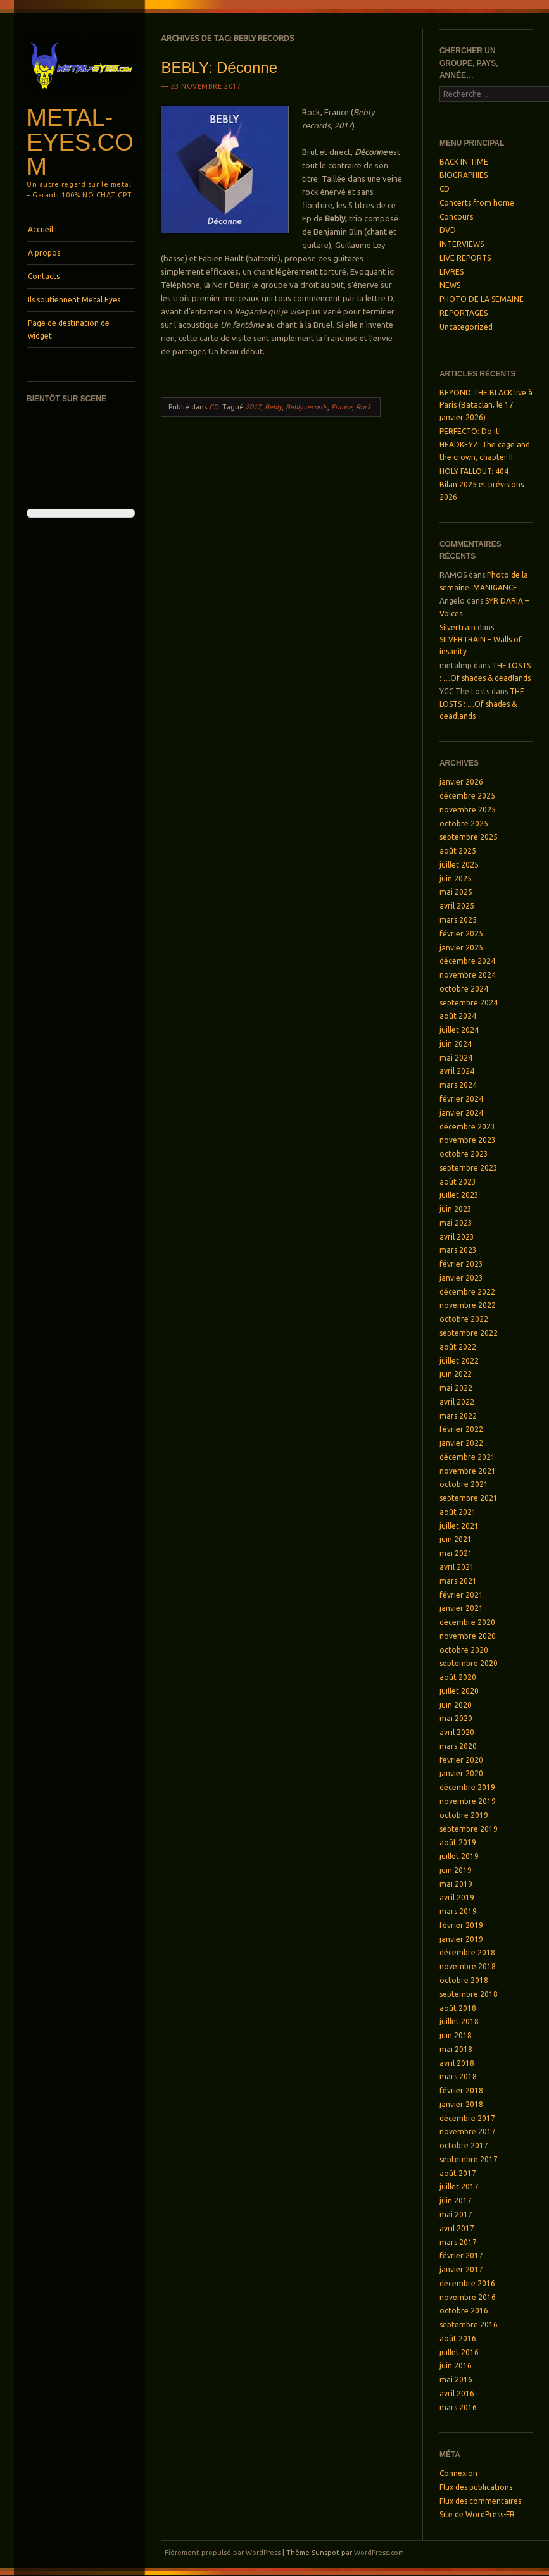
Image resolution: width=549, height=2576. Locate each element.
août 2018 (457, 2008)
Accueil (40, 229)
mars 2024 (458, 1085)
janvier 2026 (461, 782)
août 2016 (457, 2338)
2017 (253, 407)
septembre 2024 (468, 1003)
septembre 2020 (468, 1663)
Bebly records (306, 407)
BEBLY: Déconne (219, 67)
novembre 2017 (467, 2131)
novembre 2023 (467, 1140)
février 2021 (461, 1595)
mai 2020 (455, 1718)
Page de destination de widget (69, 329)
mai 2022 (455, 1388)
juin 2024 (455, 1044)
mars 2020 (458, 1746)
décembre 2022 (467, 1292)
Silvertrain (457, 627)
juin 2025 (455, 878)
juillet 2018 (459, 2021)
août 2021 (457, 1512)
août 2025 (457, 851)
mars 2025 (458, 920)
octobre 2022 (463, 1319)
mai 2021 (455, 1553)
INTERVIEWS (461, 244)
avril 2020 (456, 1732)
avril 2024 (456, 1071)
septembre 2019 (468, 1829)
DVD (447, 230)
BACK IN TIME (463, 162)
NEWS (449, 285)
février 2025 (461, 934)
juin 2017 (455, 2200)
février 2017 (461, 2255)
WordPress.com (379, 2552)
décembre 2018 (467, 1952)
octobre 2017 (463, 2145)
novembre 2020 (467, 1636)
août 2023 (457, 1182)
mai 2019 (455, 1884)
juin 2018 (455, 2035)
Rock (363, 407)
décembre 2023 (467, 1127)
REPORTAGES (463, 313)
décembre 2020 (467, 1622)
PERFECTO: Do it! (470, 431)
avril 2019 (456, 1897)
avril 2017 (456, 2228)
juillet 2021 (459, 1526)
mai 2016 (455, 2379)
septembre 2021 (468, 1498)
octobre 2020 (463, 1650)
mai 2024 (455, 1058)
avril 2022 (456, 1402)
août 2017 (457, 2173)
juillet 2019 (459, 1856)
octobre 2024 (463, 989)
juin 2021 (455, 1539)
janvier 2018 (461, 2104)
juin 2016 (455, 2365)
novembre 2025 (467, 810)
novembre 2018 (467, 1966)
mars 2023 (458, 1250)
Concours (456, 217)
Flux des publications (475, 2487)
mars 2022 (458, 1416)
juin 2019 (455, 1870)
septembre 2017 (468, 2159)
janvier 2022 (461, 1443)
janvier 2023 (461, 1278)
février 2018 (461, 2090)
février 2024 (461, 1099)
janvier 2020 (461, 1773)
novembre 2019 (467, 1801)
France (341, 407)
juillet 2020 (459, 1691)
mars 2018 (458, 2076)
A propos (44, 253)
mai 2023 (455, 1223)
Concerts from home (476, 203)
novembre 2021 (467, 1471)
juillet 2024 (459, 1030)
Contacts (44, 276)
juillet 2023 (459, 1195)
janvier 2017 (461, 2269)
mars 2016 (458, 2407)
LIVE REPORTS (465, 258)
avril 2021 (456, 1567)
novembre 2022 (467, 1305)
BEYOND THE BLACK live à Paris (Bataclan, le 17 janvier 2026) (486, 405)
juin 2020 (455, 1705)
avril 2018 (456, 2063)
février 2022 (461, 1429)
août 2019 (457, 1842)
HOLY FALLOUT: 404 (473, 471)
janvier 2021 (461, 1608)
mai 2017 (455, 2214)
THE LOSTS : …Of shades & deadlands (481, 703)
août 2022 (457, 1347)
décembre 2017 (467, 2118)
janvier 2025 (461, 947)
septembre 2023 (468, 1168)
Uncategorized (466, 327)
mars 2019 (458, 1911)
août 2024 (457, 1016)
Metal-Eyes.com (80, 142)
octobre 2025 (463, 823)
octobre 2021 (463, 1484)
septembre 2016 (468, 2324)
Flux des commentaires (480, 2501)
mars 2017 (458, 2242)
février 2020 (461, 1760)
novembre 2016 (467, 2297)
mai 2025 (455, 892)
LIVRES (451, 272)
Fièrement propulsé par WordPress (223, 2552)
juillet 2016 (459, 2352)
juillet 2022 (459, 1361)
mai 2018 (455, 2049)
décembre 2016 (467, 2283)
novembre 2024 (467, 975)
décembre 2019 (467, 1787)
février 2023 (461, 1264)
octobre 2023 (463, 1154)
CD (213, 407)
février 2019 (461, 1925)
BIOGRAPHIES (463, 175)
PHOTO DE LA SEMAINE (481, 299)
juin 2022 (455, 1374)
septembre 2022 (468, 1333)
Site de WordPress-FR (477, 2514)
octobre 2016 (463, 2310)
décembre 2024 (467, 961)
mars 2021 (458, 1581)
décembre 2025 (467, 796)
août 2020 (457, 1677)
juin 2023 (455, 1209)
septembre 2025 (468, 837)
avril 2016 (456, 2393)
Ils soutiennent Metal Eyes (74, 300)
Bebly (273, 407)
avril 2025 (456, 906)
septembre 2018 (468, 1994)
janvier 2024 (461, 1113)
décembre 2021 (467, 1457)
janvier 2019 (461, 1939)
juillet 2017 (459, 2186)
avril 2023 (456, 1237)
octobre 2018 (463, 1980)
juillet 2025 (459, 865)
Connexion (458, 2473)
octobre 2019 (463, 1815)
